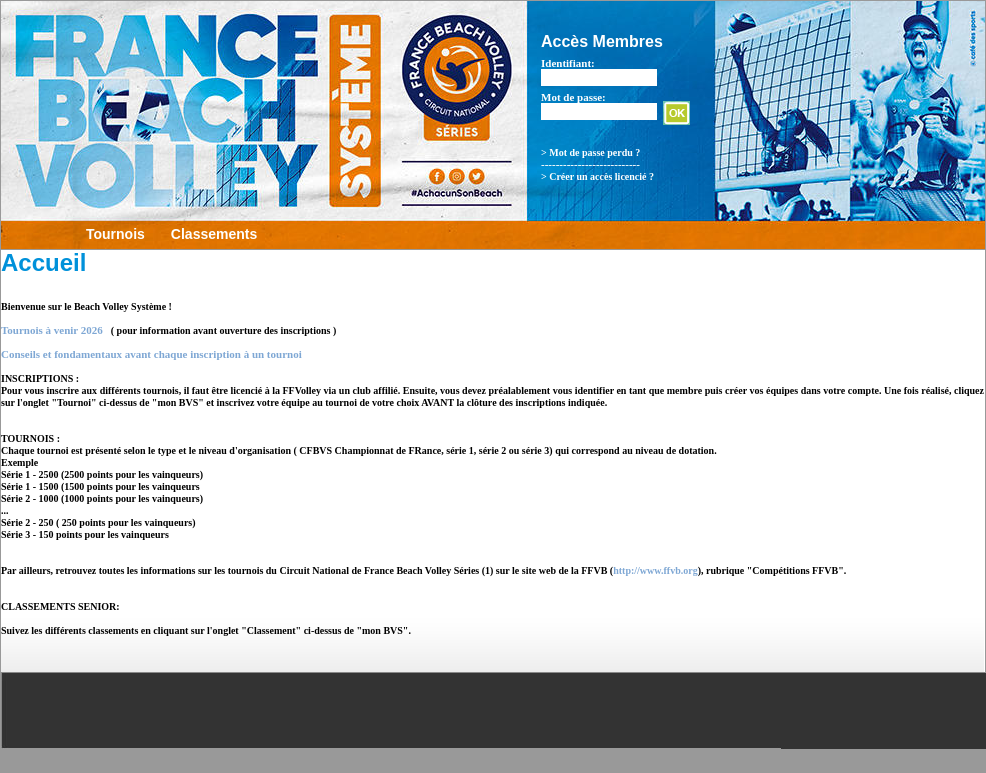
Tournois (115, 234)
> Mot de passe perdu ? (590, 152)
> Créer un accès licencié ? (597, 176)
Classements (214, 234)
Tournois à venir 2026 (52, 330)
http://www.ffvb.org (655, 570)
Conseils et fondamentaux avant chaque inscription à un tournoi (151, 354)
